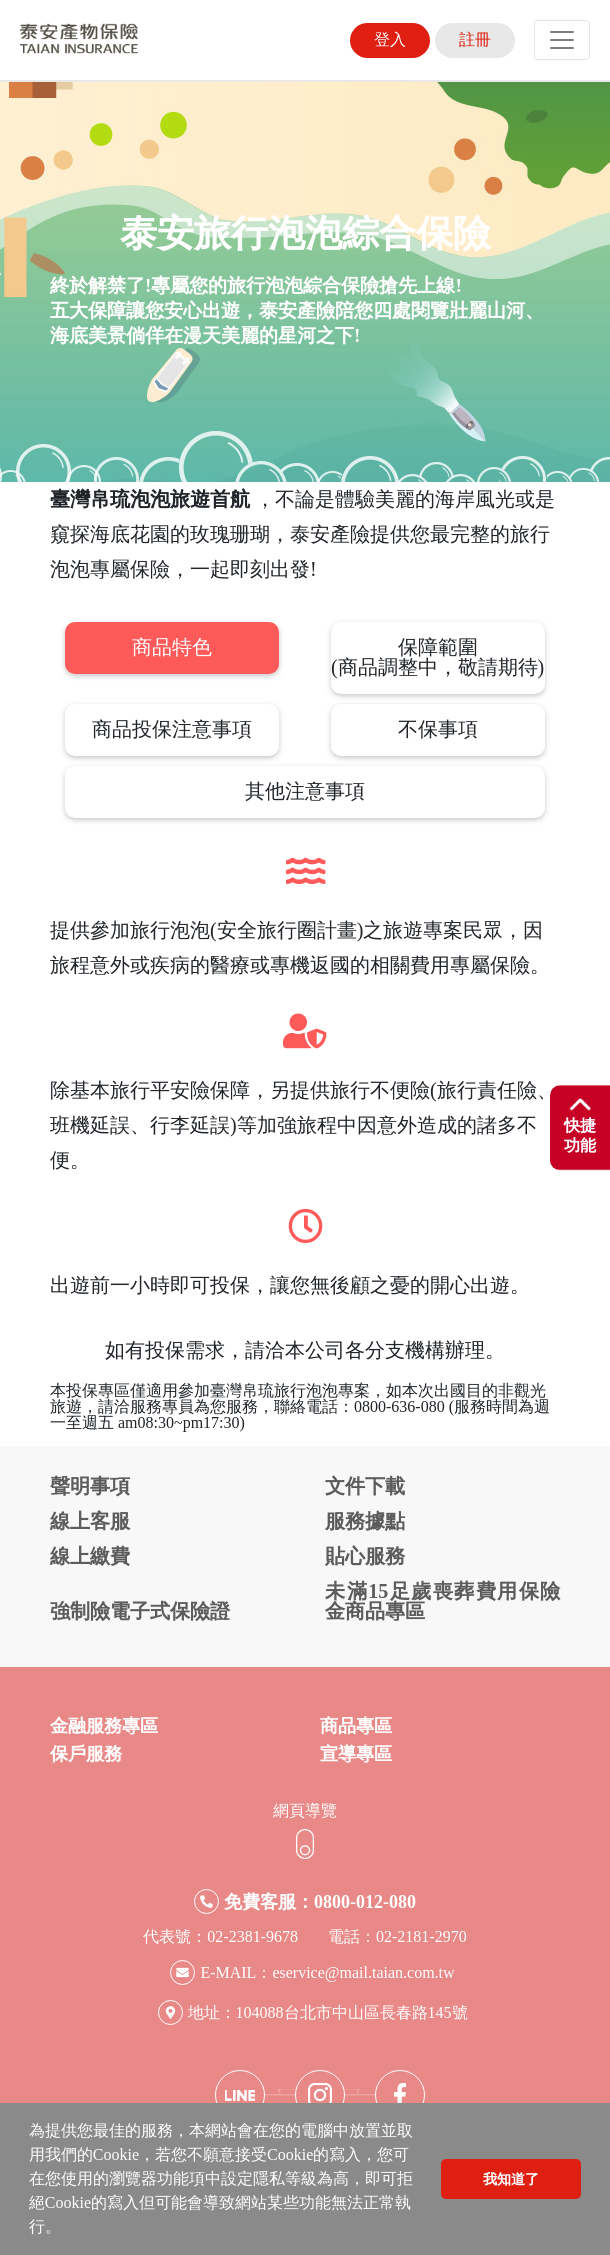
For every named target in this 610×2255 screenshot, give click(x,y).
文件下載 (365, 1486)
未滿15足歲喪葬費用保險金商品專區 (442, 1601)
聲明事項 (90, 1486)
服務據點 (365, 1521)
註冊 (475, 39)
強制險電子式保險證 (140, 1611)
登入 (390, 39)
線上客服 (90, 1521)
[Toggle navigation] (562, 40)
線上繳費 (90, 1556)
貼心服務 (365, 1556)
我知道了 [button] (511, 2179)
